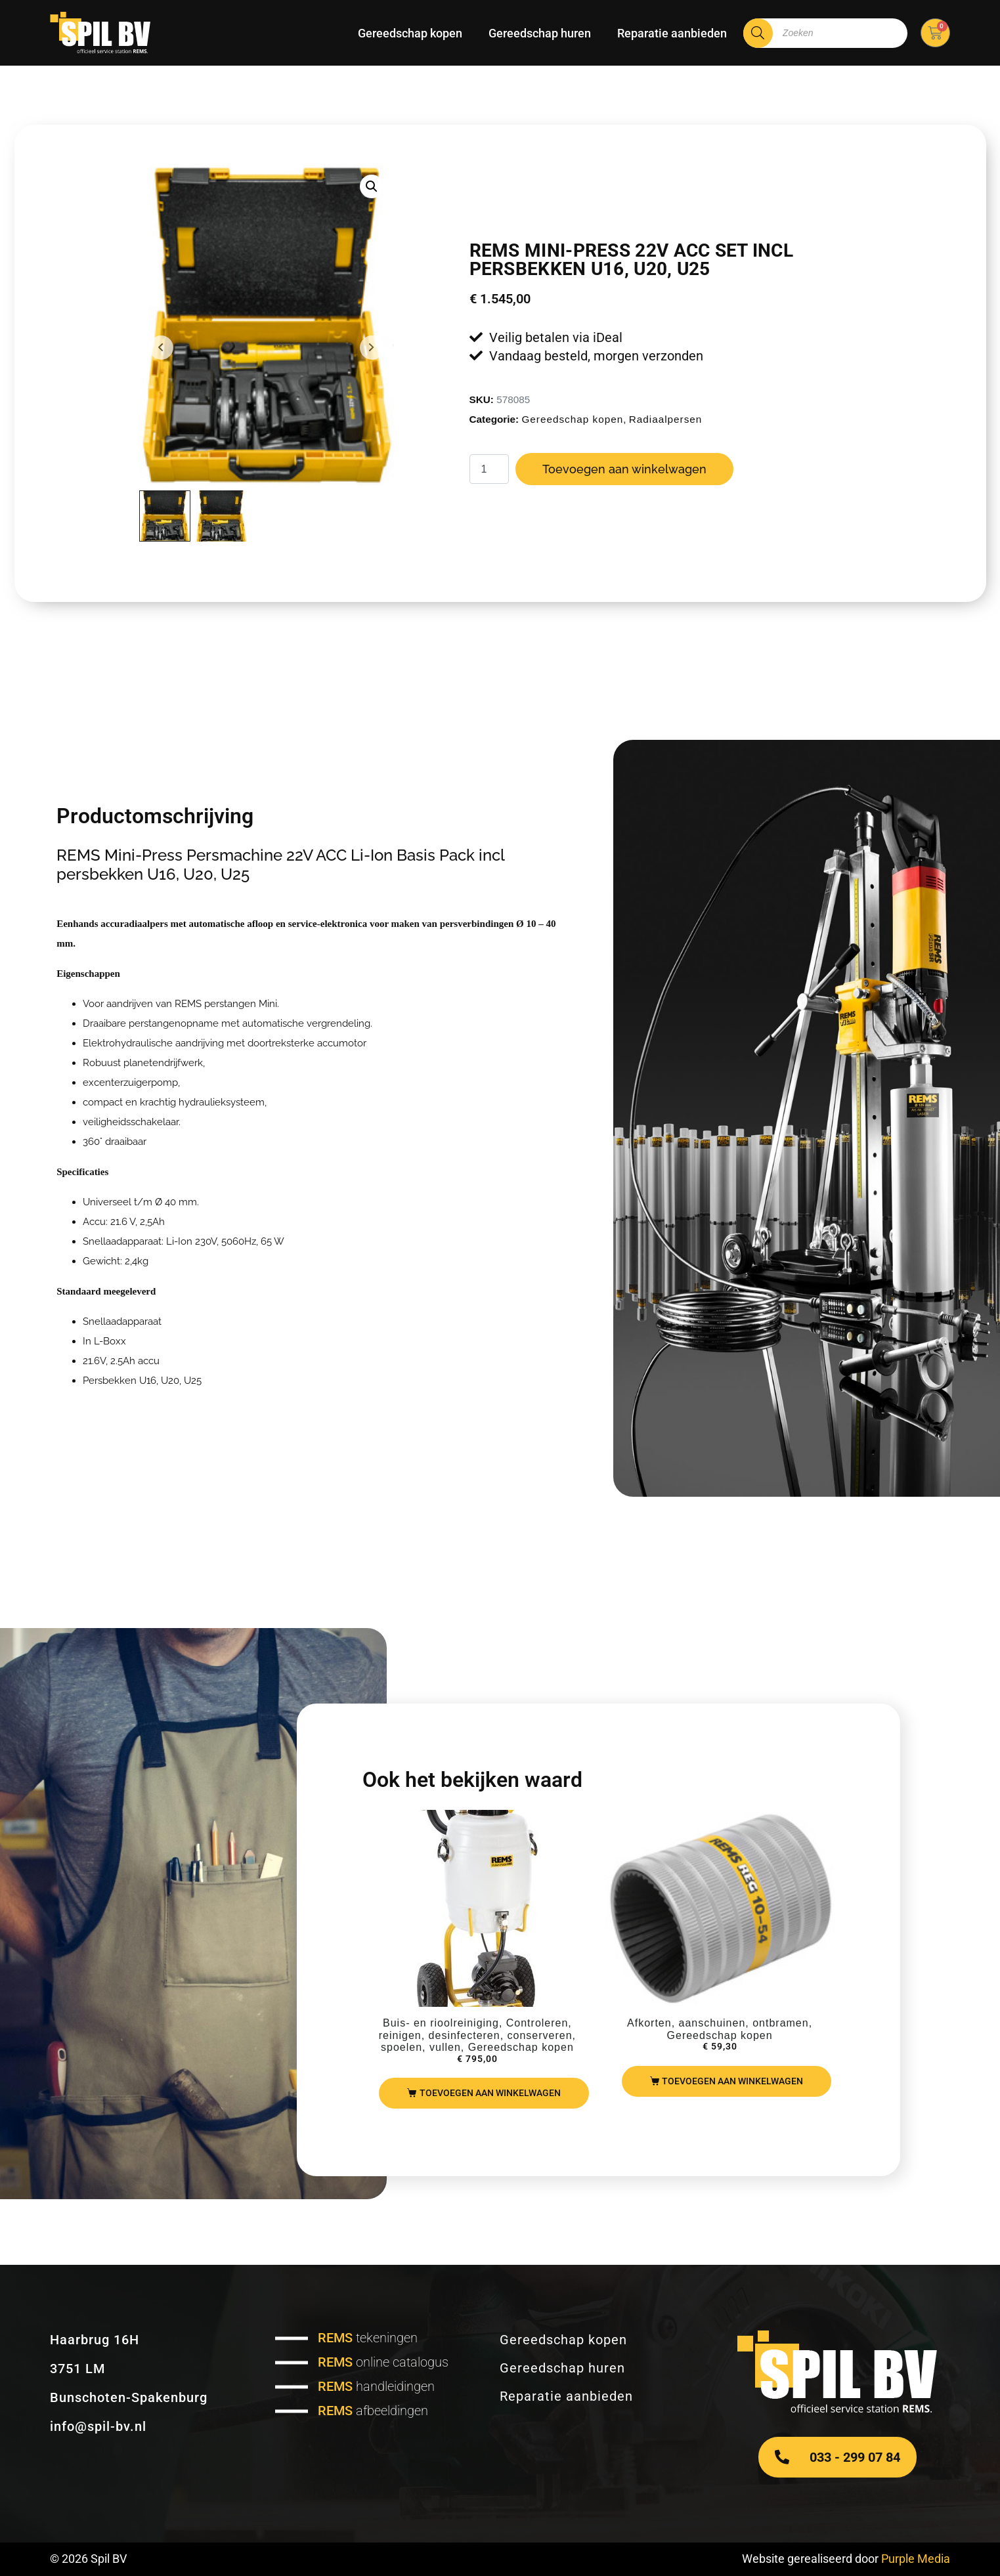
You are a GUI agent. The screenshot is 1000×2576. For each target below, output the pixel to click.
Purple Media (915, 2558)
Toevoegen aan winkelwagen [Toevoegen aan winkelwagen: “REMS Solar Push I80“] (490, 2093)
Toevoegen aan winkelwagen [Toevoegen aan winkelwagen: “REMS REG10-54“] (732, 2081)
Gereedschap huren (540, 33)
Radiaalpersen (666, 419)
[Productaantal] (489, 469)
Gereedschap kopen (410, 33)
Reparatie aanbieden (672, 33)
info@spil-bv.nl (98, 2426)
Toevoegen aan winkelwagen (624, 469)
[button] (371, 186)
